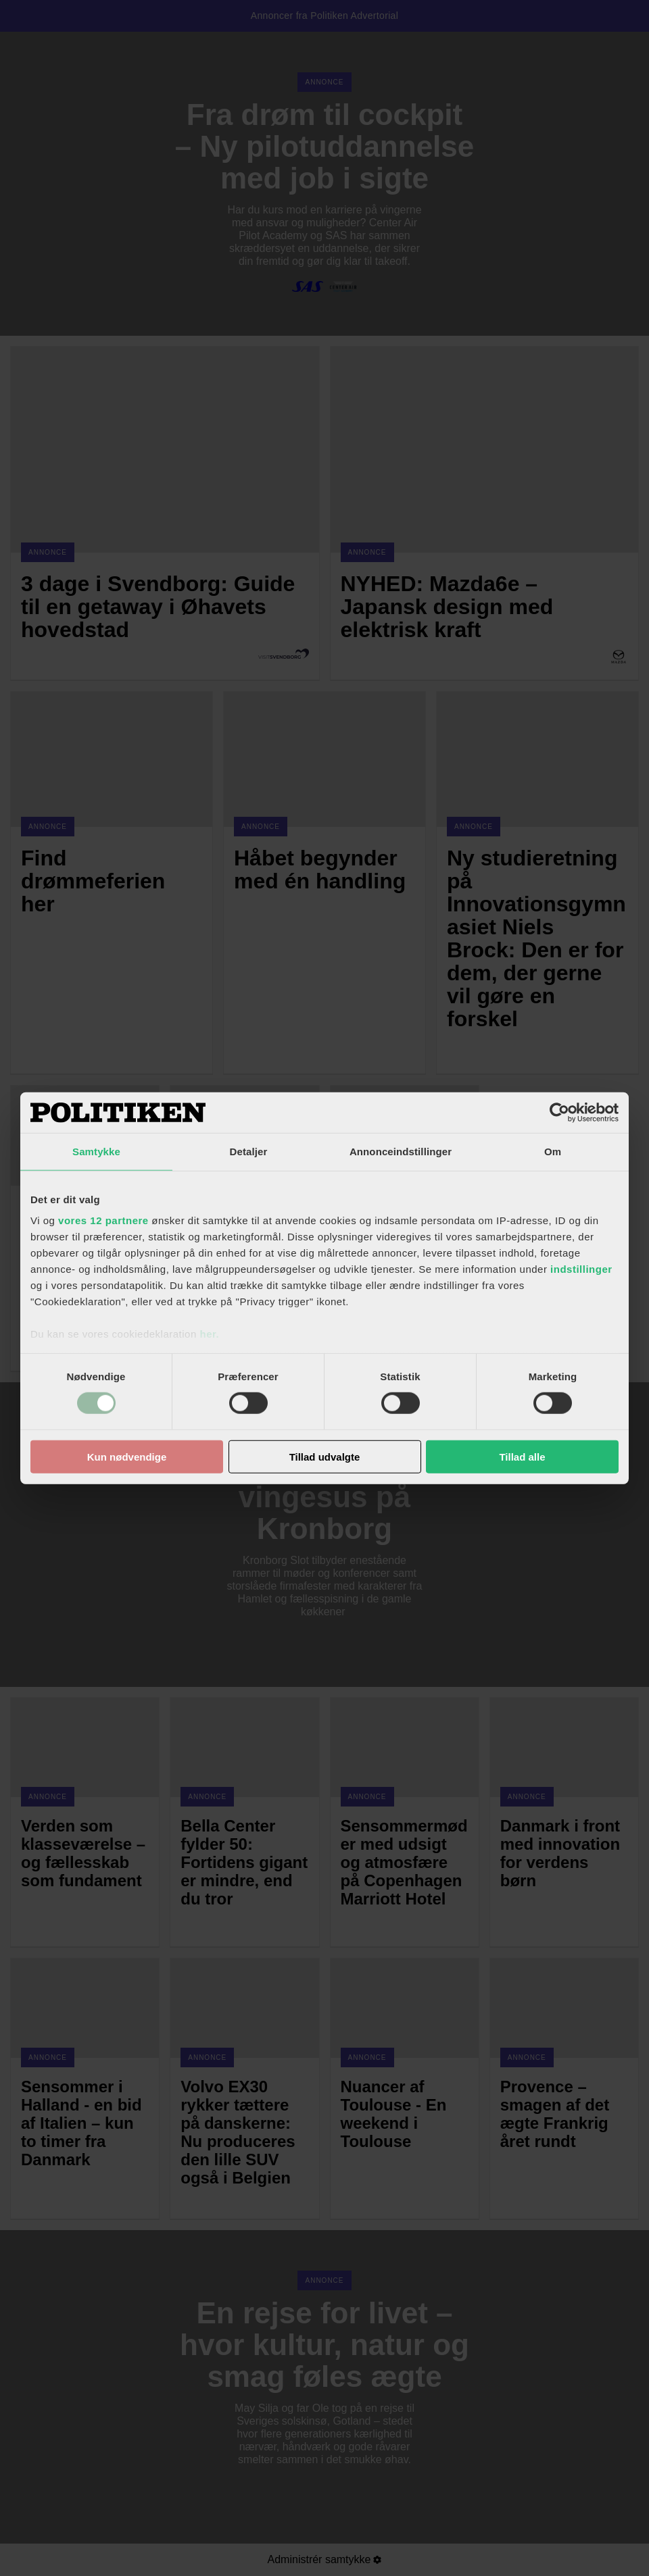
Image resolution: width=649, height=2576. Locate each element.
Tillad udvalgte (324, 1457)
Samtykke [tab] (96, 1151)
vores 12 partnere (103, 1220)
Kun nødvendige (127, 1457)
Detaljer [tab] (249, 1151)
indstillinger (581, 1269)
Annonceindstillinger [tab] (401, 1151)
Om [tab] (552, 1151)
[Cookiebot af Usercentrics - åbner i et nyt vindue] (559, 1112)
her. (209, 1334)
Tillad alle (522, 1457)
